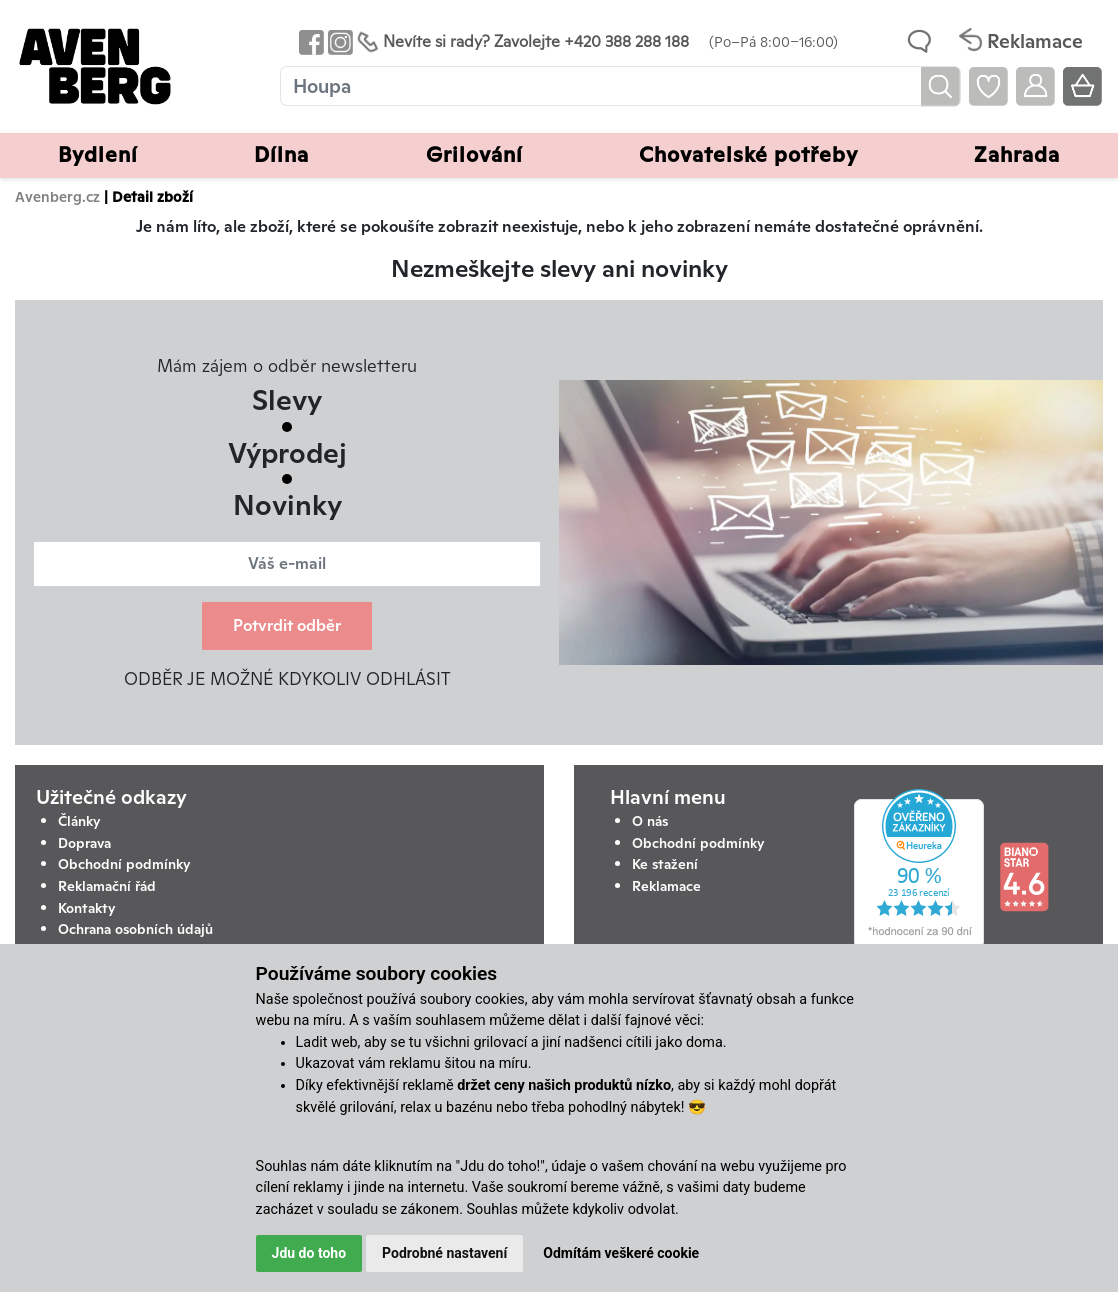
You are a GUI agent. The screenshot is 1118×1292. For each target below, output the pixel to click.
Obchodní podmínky (124, 864)
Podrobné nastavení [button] (444, 1253)
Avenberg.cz (57, 196)
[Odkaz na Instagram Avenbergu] (338, 41)
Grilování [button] (474, 154)
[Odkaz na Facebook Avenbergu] (309, 41)
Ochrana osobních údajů (135, 929)
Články (79, 821)
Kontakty (87, 908)
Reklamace (666, 886)
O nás (650, 821)
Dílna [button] (281, 154)
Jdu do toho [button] (309, 1253)
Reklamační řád (107, 886)
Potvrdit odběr (287, 625)
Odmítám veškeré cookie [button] (621, 1253)
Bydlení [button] (98, 154)
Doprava (84, 843)
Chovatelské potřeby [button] (748, 154)
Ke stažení (665, 864)
